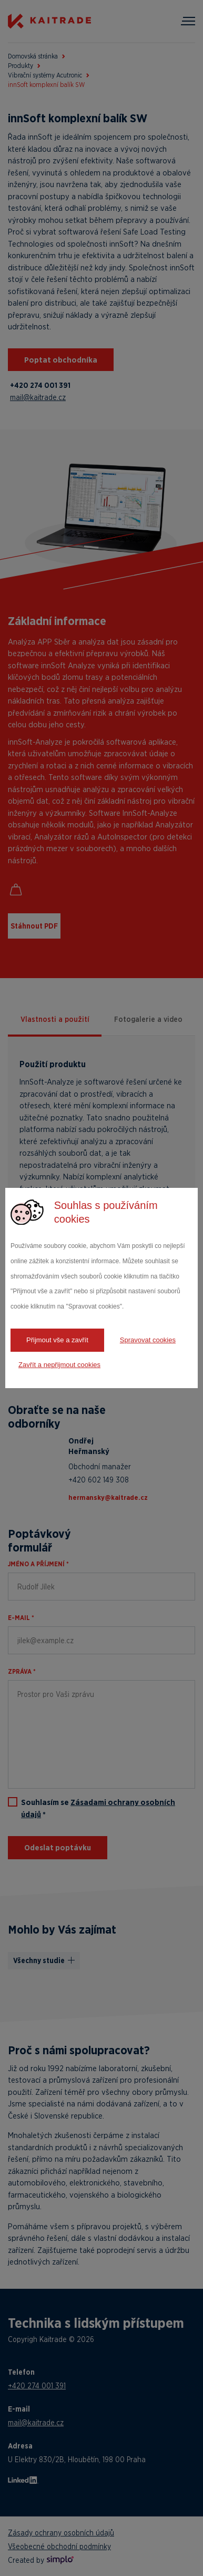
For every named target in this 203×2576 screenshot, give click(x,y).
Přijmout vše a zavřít (57, 1340)
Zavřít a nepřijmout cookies (59, 1365)
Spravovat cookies (148, 1340)
